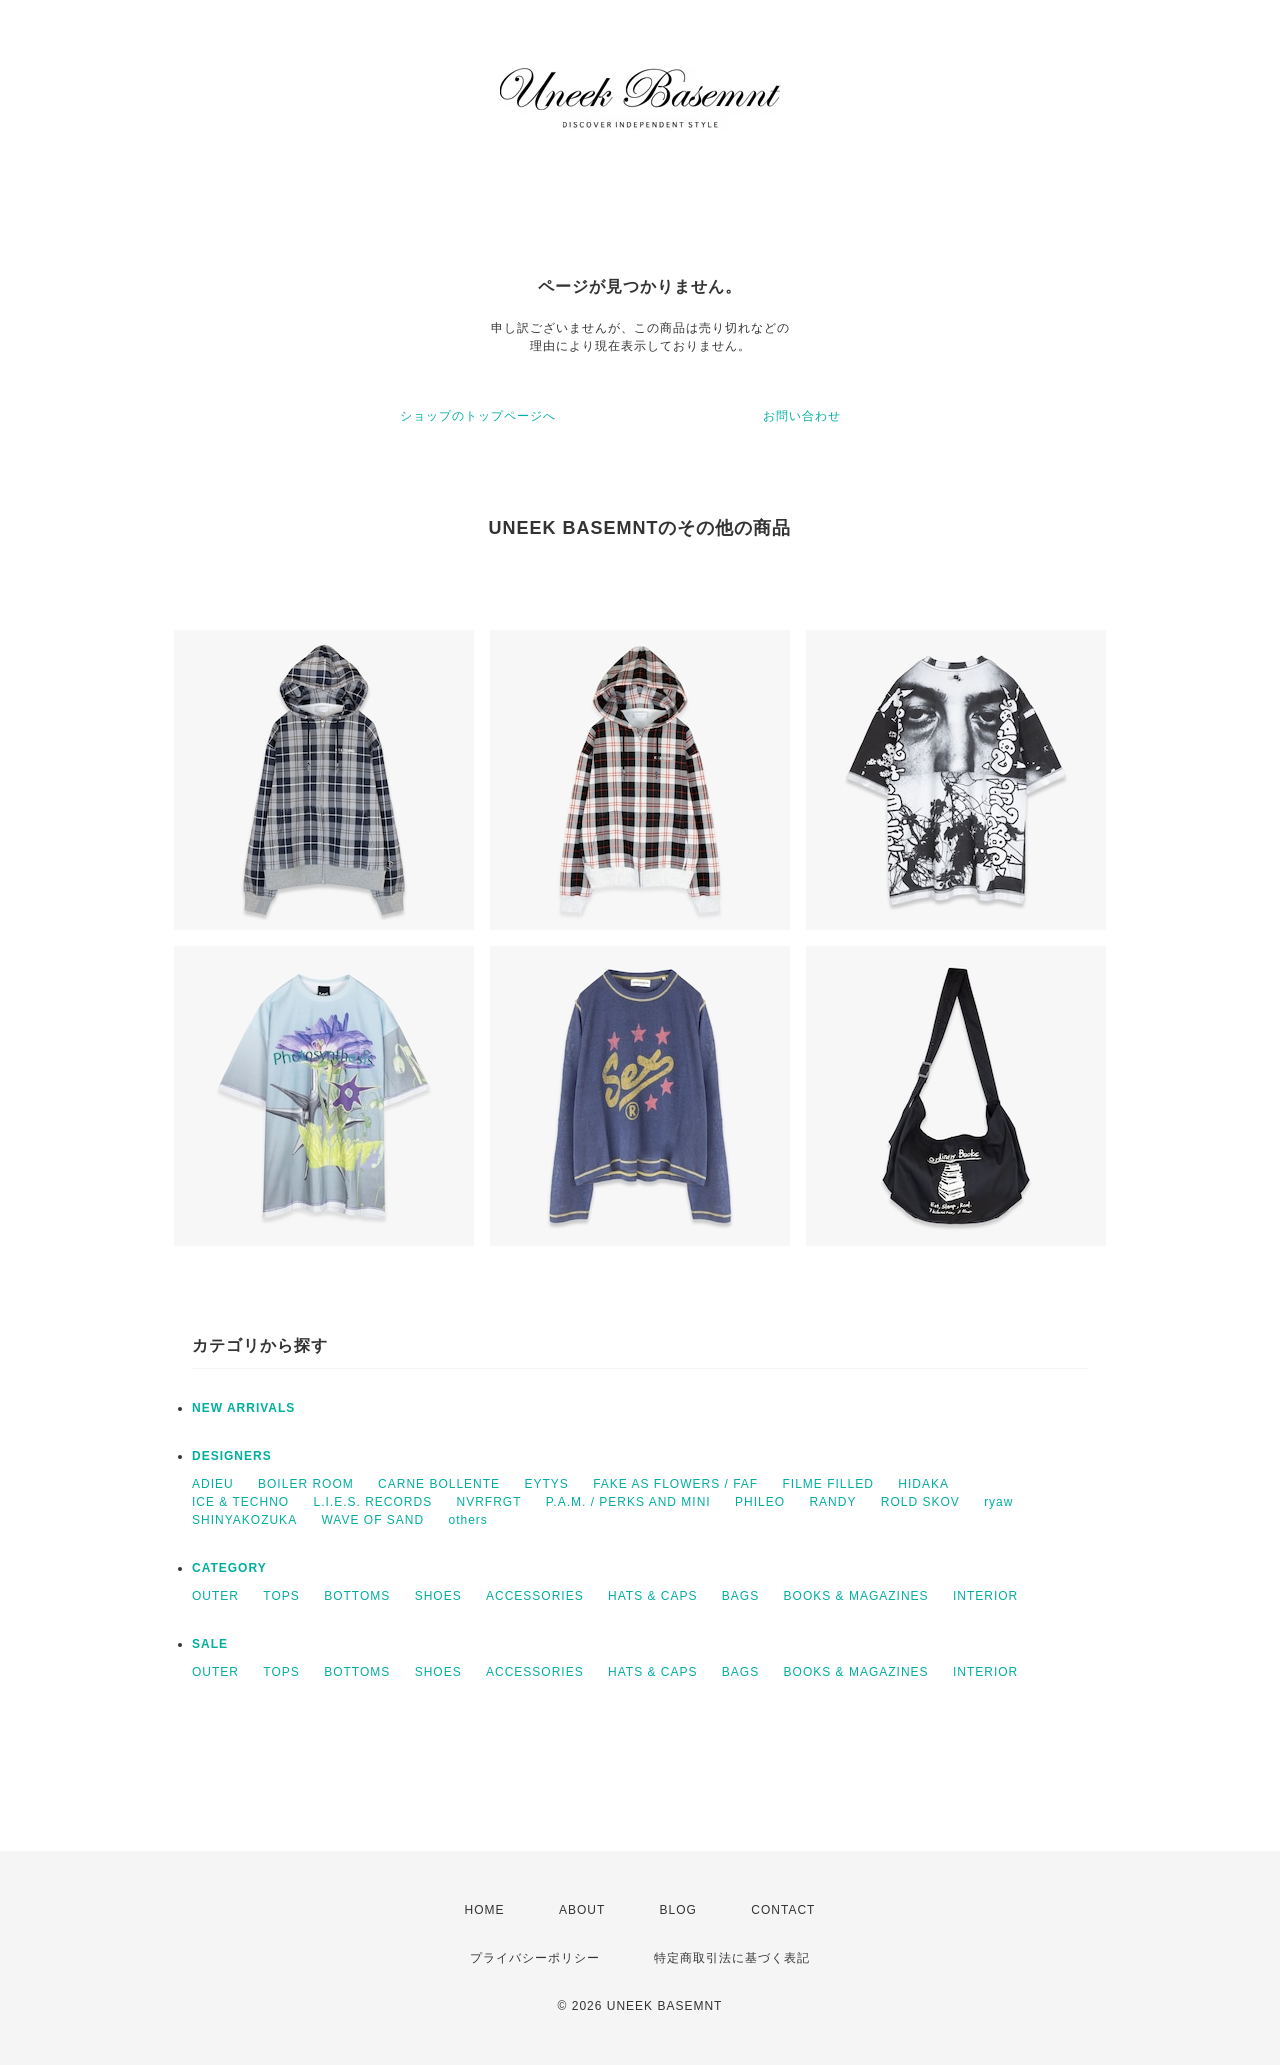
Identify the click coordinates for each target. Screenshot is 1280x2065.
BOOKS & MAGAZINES (856, 1596)
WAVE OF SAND (372, 1520)
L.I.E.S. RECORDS (372, 1502)
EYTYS (546, 1484)
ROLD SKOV (920, 1502)
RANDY (832, 1502)
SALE (210, 1644)
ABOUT (582, 1910)
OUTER (215, 1596)
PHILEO (760, 1502)
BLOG (678, 1910)
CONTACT (783, 1910)
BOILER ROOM (306, 1484)
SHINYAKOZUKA (244, 1520)
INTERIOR (985, 1596)
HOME (485, 1910)
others (468, 1520)
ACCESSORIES (535, 1596)
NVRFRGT (489, 1502)
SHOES (438, 1596)
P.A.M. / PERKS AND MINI (628, 1502)
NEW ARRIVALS (243, 1408)
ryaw (998, 1502)
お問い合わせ (802, 416)
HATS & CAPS (652, 1596)
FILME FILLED (828, 1484)
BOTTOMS (357, 1596)
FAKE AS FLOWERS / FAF (675, 1484)
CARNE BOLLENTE (439, 1484)
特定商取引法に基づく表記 (732, 1958)
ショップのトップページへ (478, 416)
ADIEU (213, 1484)
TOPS (281, 1596)
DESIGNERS (232, 1456)
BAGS (740, 1596)
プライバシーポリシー (535, 1958)
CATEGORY (229, 1568)
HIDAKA (923, 1484)
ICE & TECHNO (240, 1502)
